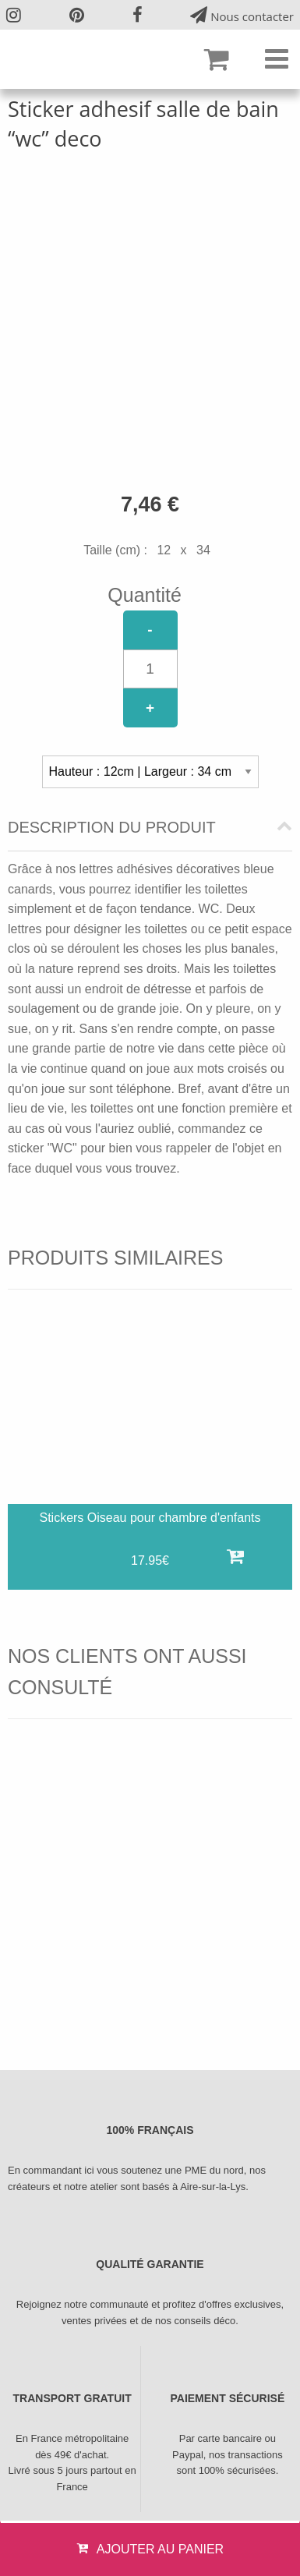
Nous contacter (242, 15)
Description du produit (112, 827)
